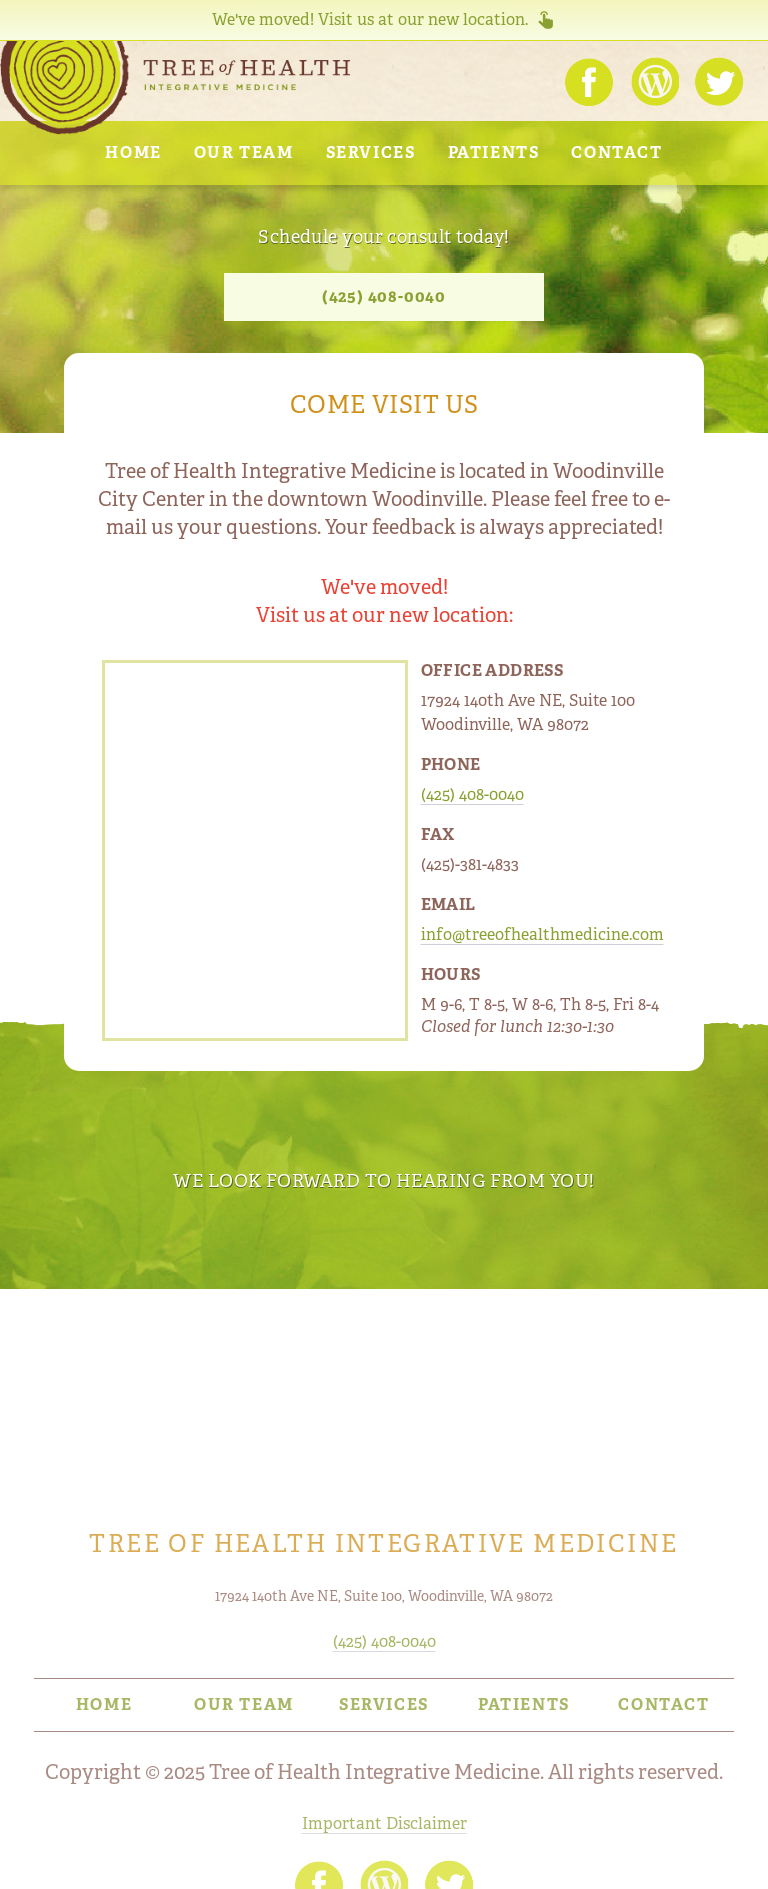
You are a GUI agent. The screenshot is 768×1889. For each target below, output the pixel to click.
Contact (616, 152)
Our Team (244, 152)
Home (133, 152)
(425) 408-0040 (384, 296)
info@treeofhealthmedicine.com (542, 934)
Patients (494, 152)
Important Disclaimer (384, 1823)
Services (371, 152)
